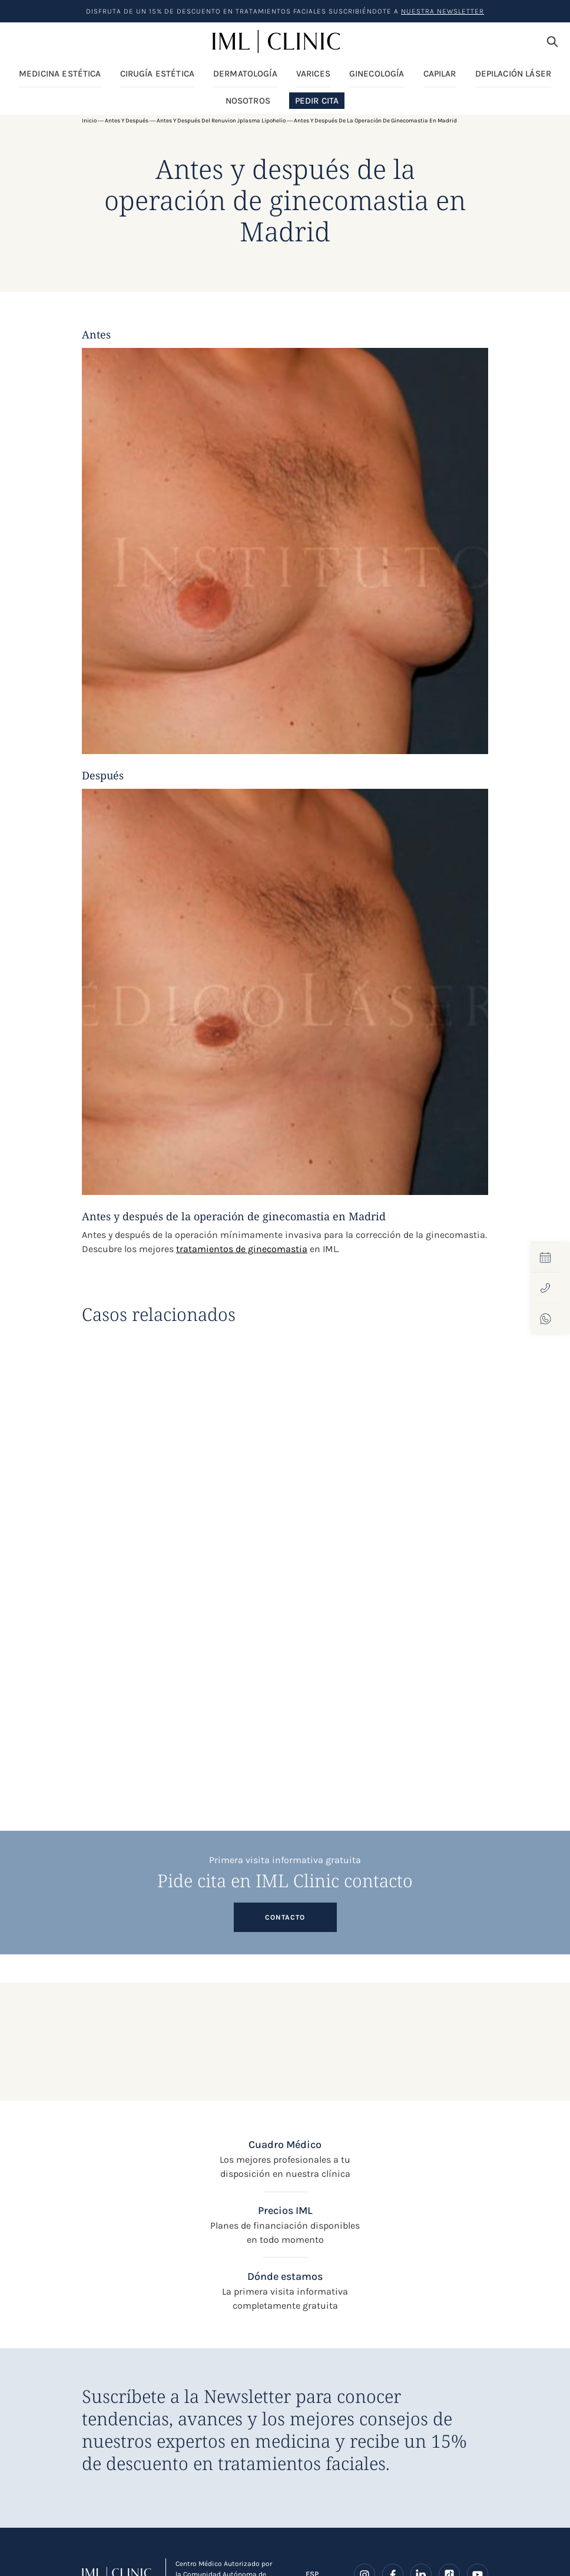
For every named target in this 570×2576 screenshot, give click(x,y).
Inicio (89, 120)
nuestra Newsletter (442, 11)
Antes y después (126, 120)
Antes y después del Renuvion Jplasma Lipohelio (221, 120)
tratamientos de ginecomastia (241, 1248)
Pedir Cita (317, 101)
